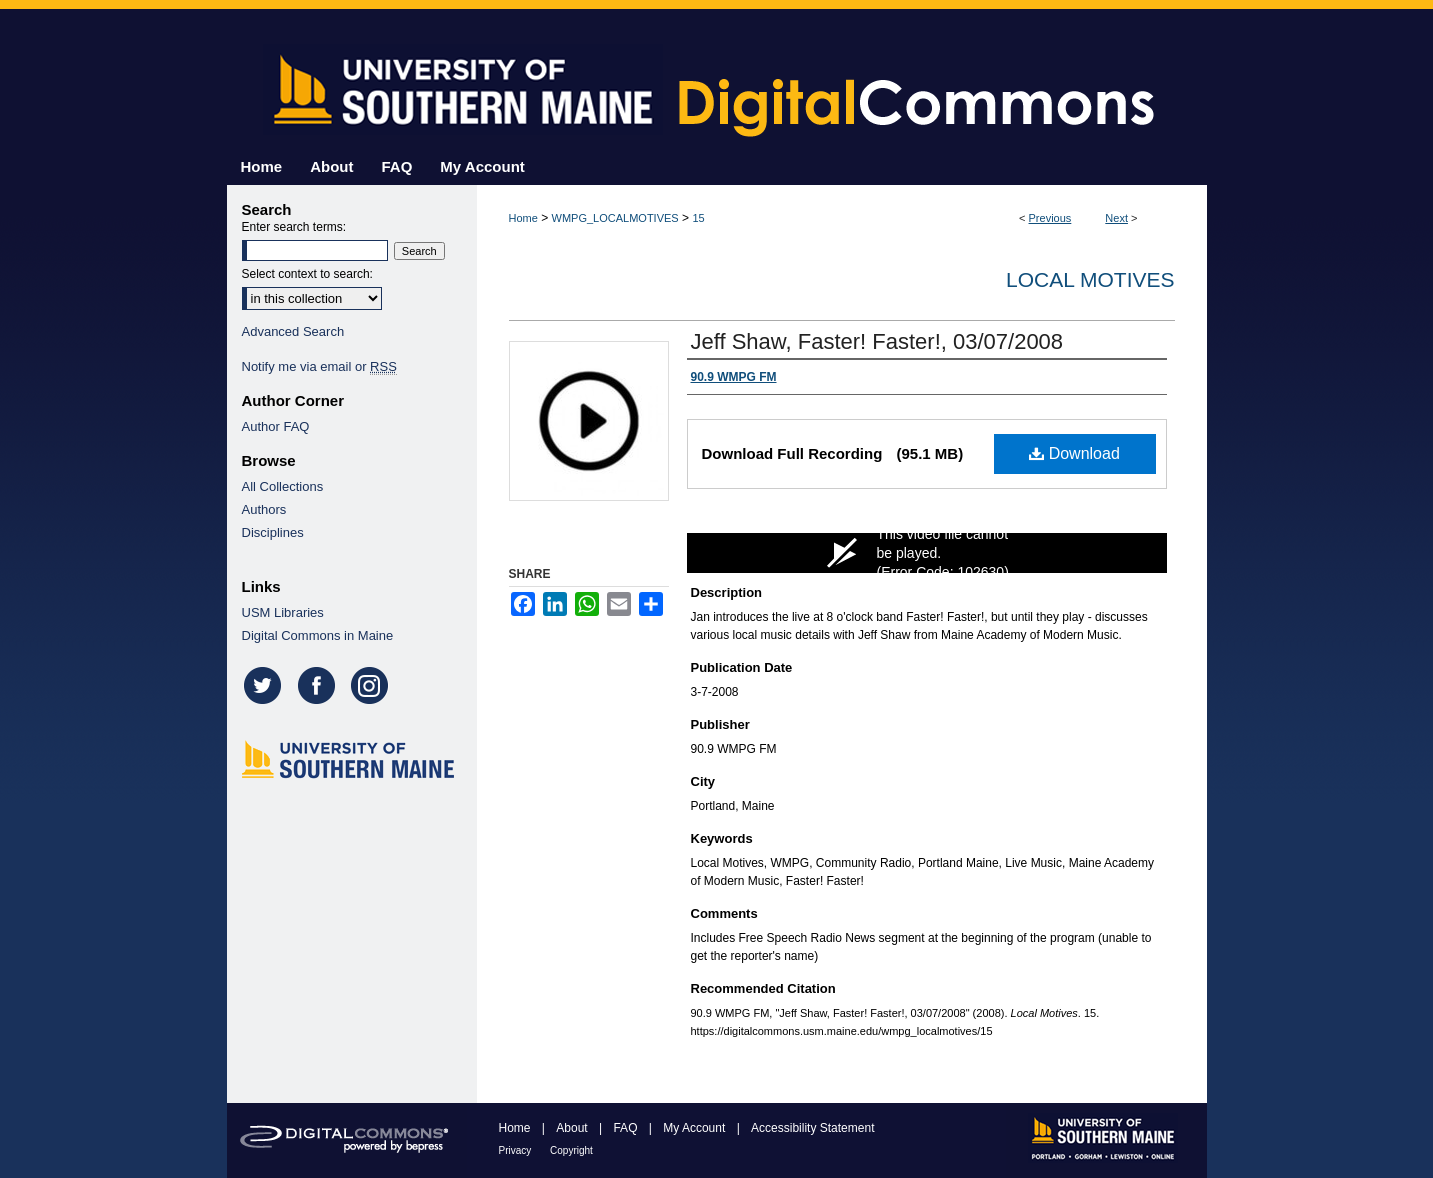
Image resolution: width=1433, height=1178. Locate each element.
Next (1116, 218)
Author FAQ (276, 426)
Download (1074, 453)
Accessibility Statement (812, 1128)
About (573, 1128)
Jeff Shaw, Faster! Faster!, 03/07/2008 (877, 341)
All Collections (283, 486)
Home (523, 218)
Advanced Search (293, 331)
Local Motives (1090, 279)
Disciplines (273, 532)
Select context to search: (307, 274)
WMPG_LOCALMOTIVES (615, 218)
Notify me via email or (319, 366)
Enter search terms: (294, 227)
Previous (1050, 218)
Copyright (571, 1150)
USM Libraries (283, 612)
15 (698, 218)
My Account (695, 1128)
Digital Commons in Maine (318, 635)
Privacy (517, 1150)
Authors (264, 509)
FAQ (626, 1128)
